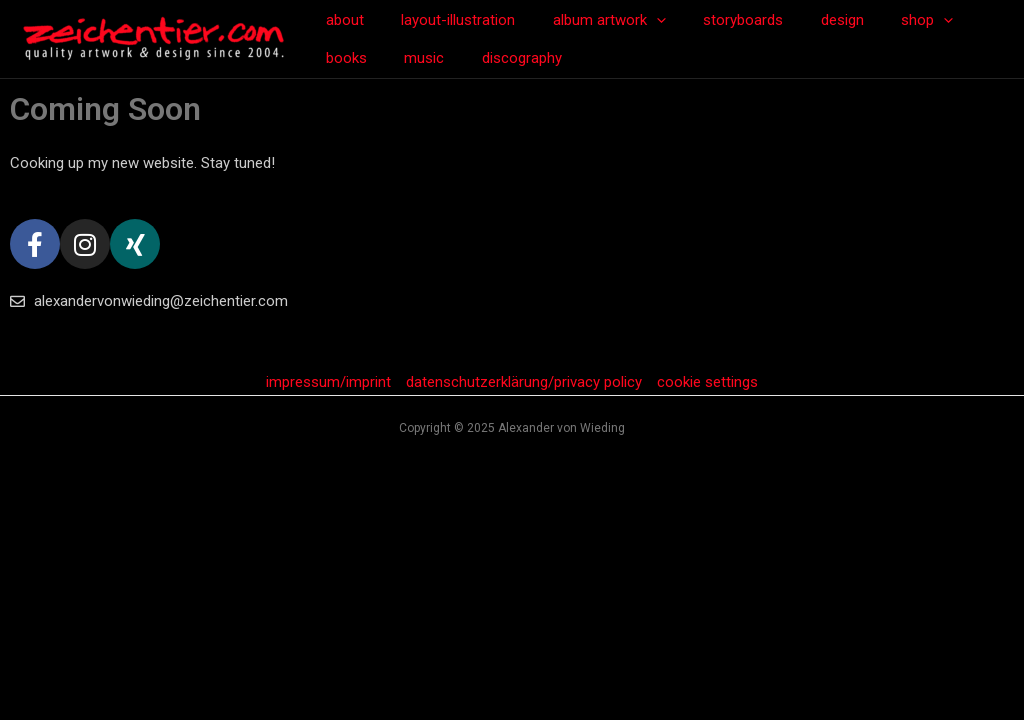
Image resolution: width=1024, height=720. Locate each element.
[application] (637, 20)
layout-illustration (447, 20)
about (341, 20)
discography (432, 58)
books (962, 20)
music (342, 58)
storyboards (717, 20)
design (808, 20)
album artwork (590, 20)
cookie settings (707, 382)
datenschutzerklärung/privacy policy (524, 382)
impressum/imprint (328, 382)
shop (886, 20)
